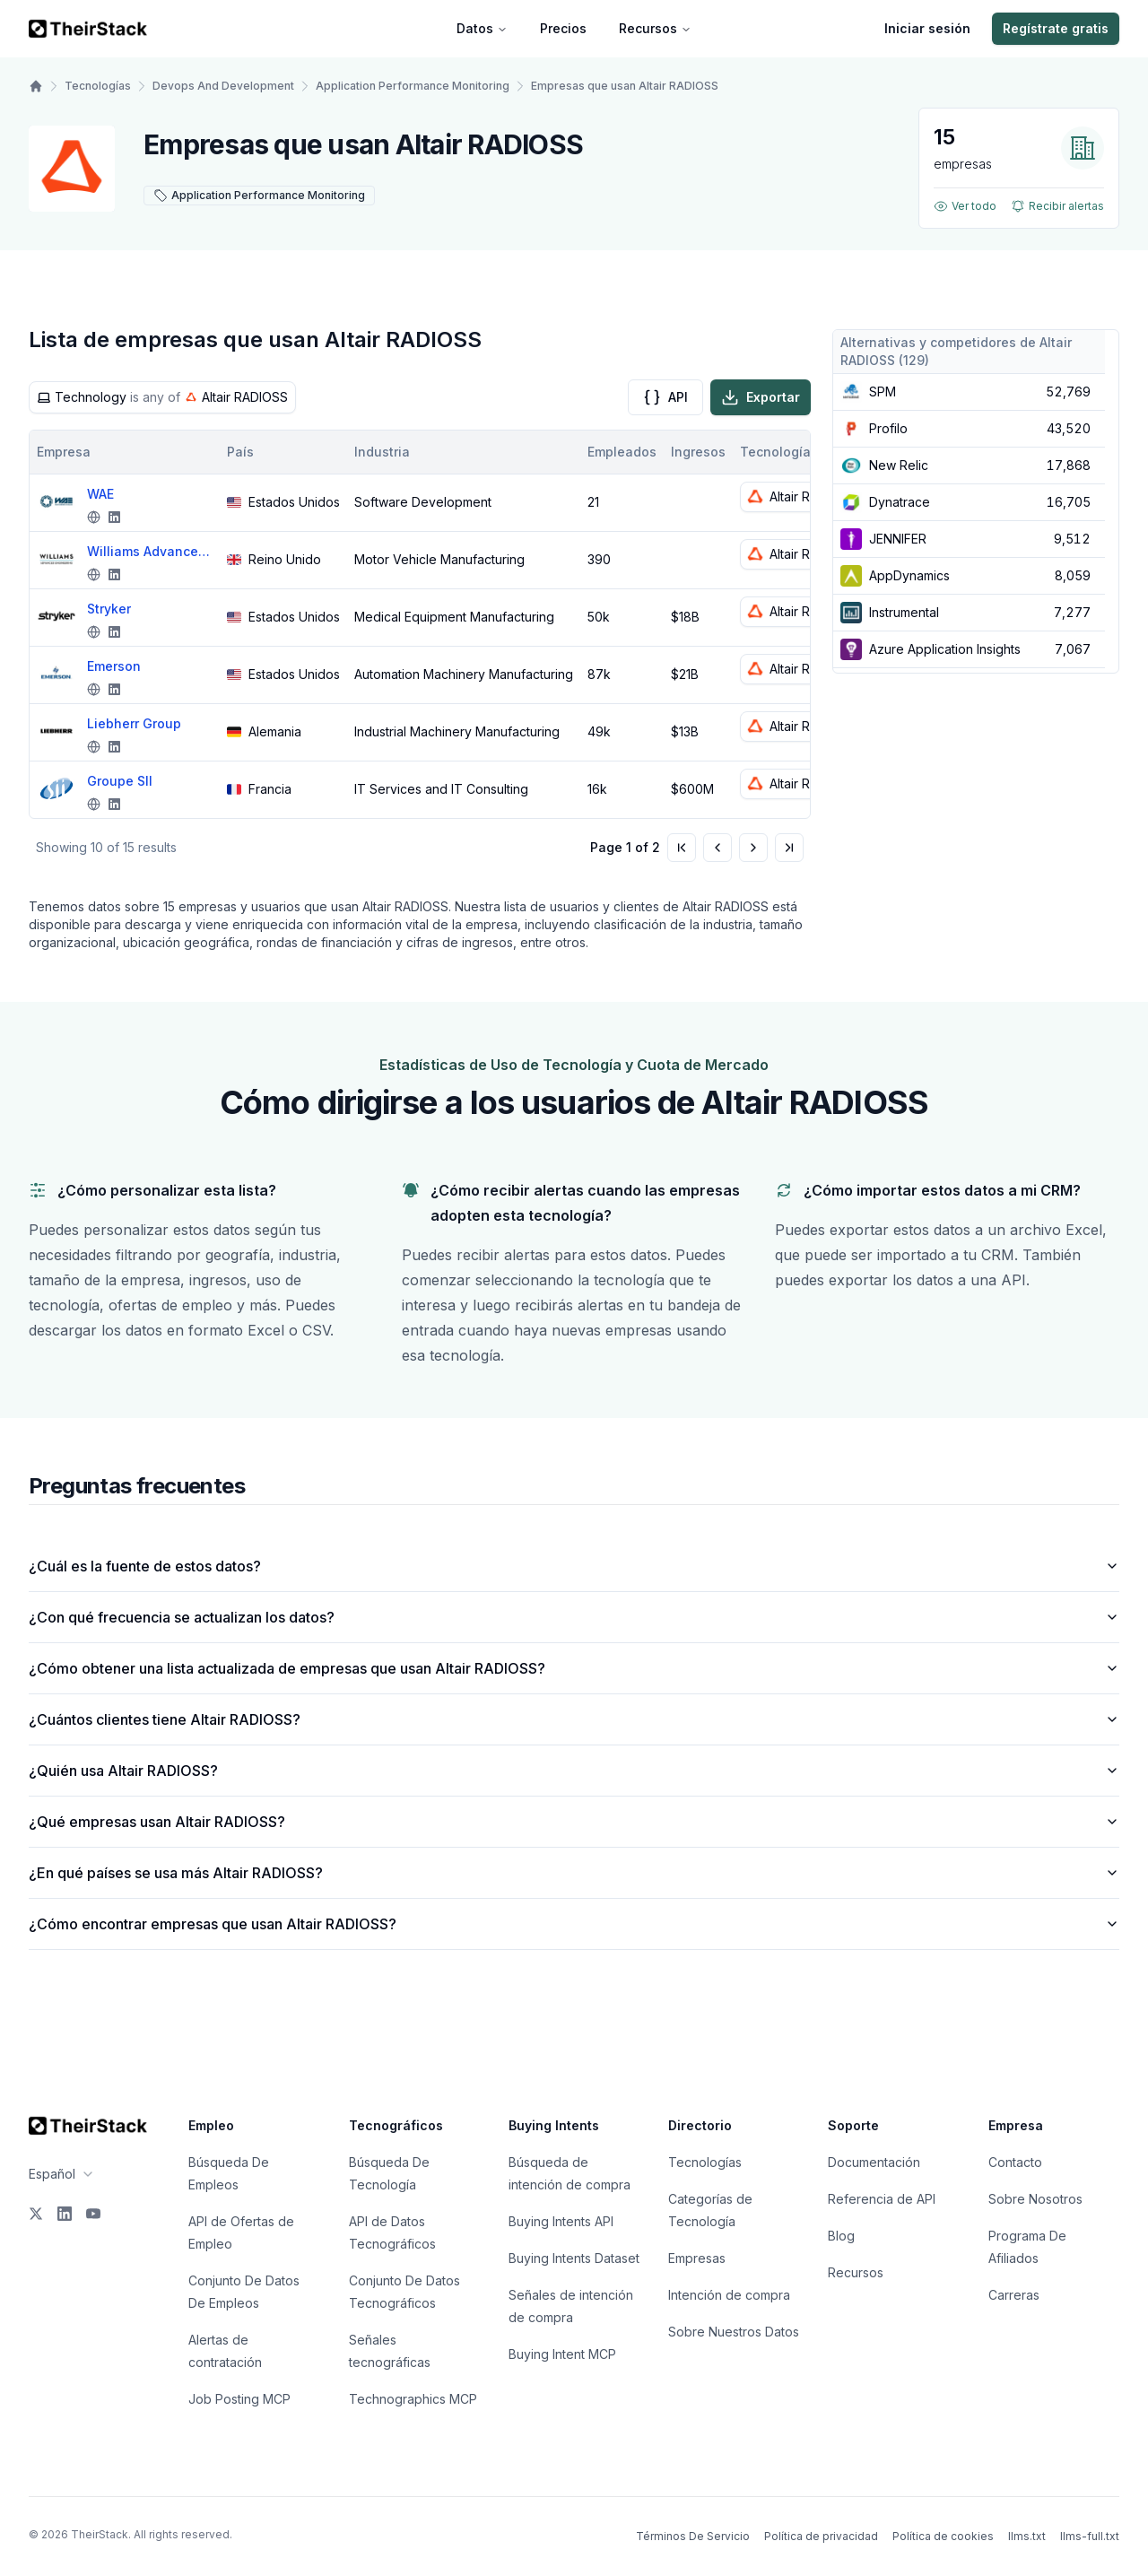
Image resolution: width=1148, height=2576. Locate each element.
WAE (100, 493)
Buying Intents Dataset (574, 2258)
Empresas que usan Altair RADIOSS (624, 85)
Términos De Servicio (693, 2536)
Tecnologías (98, 85)
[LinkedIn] (64, 2213)
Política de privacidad (821, 2536)
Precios (563, 28)
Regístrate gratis (1056, 28)
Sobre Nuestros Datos (733, 2331)
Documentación (874, 2162)
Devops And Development (223, 85)
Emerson (114, 666)
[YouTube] (93, 2213)
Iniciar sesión (927, 28)
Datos (482, 28)
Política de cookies (943, 2536)
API (665, 397)
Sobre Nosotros (1035, 2198)
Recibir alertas (1057, 206)
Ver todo (965, 206)
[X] (36, 2213)
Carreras (1013, 2294)
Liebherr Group (134, 723)
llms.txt (1027, 2536)
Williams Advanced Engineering (150, 551)
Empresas (697, 2258)
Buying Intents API (561, 2221)
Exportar (760, 397)
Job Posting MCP (239, 2398)
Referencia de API (881, 2198)
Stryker (109, 608)
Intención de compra (729, 2294)
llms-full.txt (1089, 2536)
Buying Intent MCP (562, 2354)
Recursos (655, 28)
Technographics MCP (413, 2398)
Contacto (1015, 2162)
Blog (841, 2235)
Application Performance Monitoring (412, 85)
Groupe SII (119, 780)
